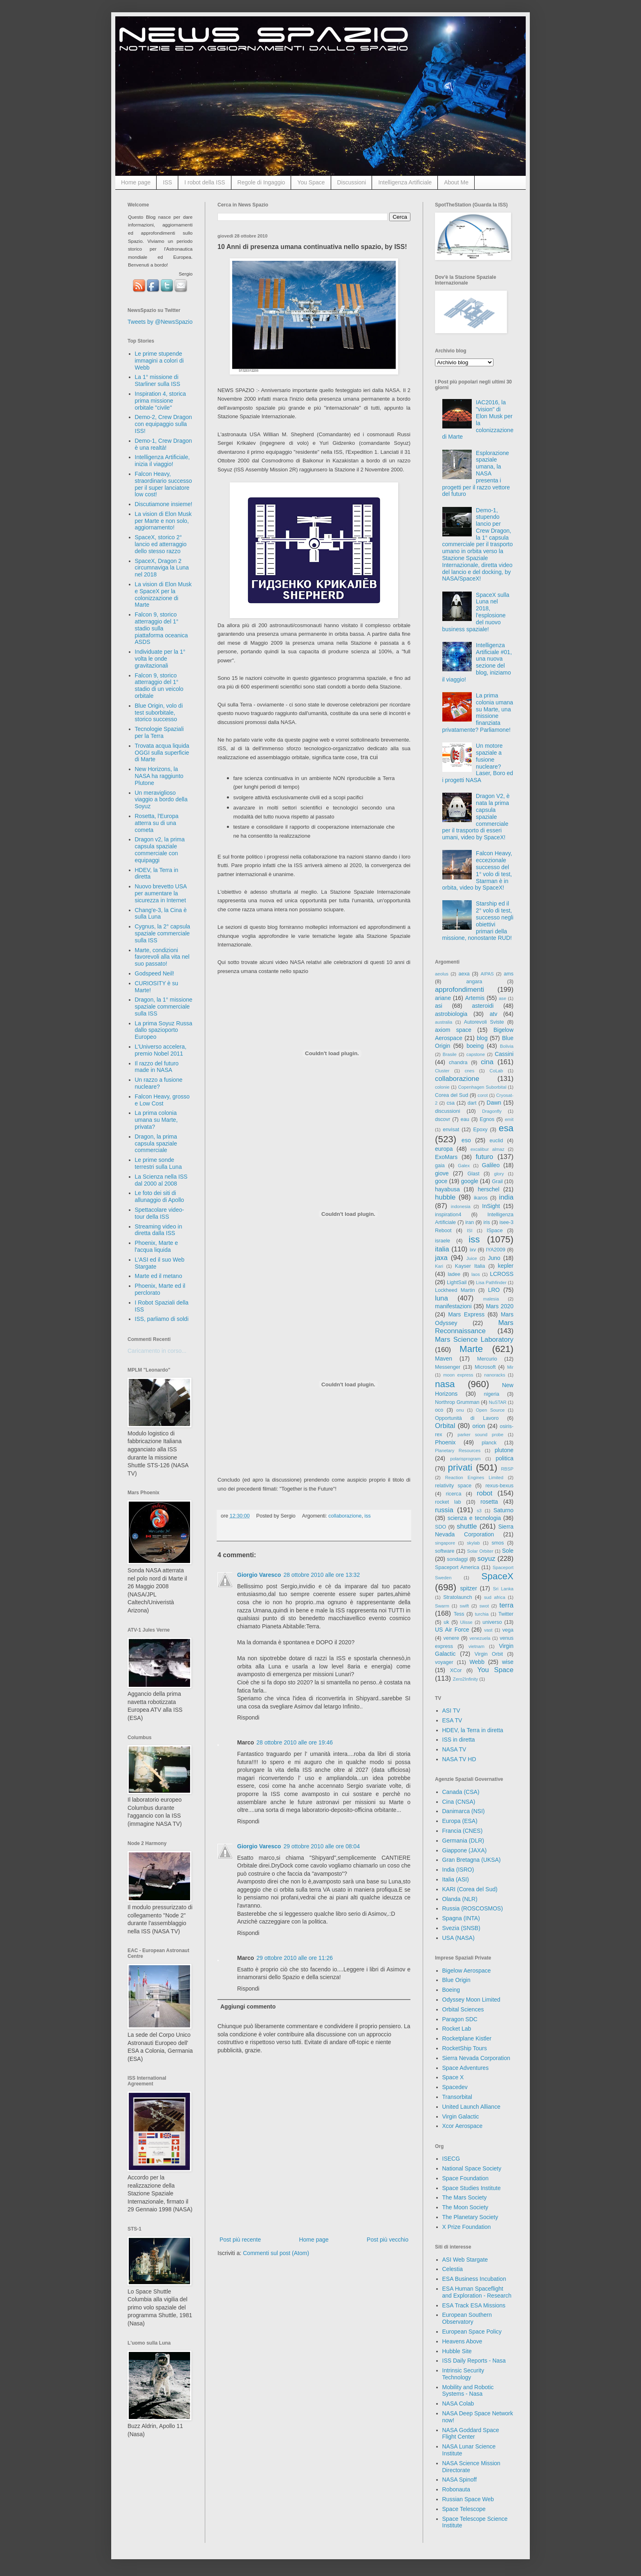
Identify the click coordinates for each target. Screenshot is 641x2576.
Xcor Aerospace (462, 2126)
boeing (475, 1046)
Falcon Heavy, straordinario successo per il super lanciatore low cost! (163, 484)
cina (487, 1062)
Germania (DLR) (463, 1840)
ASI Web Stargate (465, 2259)
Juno (494, 1258)
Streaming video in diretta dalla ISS (158, 1230)
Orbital (445, 1426)
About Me (456, 182)
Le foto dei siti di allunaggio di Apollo (159, 1196)
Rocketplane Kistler (467, 2038)
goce (441, 1181)
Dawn (493, 1102)
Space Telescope (464, 2509)
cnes (470, 1070)
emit (509, 1119)
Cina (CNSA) (458, 1801)
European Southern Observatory (467, 2318)
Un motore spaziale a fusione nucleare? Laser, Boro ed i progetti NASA (477, 762)
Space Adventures (465, 2068)
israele (442, 1241)
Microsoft (485, 1367)
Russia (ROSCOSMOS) (472, 1908)
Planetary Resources (457, 1450)
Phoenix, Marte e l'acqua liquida (156, 1246)
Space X (453, 2077)
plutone (504, 1450)
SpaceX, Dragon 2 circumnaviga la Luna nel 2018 (162, 568)
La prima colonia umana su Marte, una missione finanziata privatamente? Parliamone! (477, 712)
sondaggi (457, 1559)
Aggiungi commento (248, 2006)
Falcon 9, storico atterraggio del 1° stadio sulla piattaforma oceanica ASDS (161, 628)
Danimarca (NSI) (463, 1811)
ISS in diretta (458, 1739)
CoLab (496, 1070)
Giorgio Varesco (259, 1575)
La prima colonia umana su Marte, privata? (156, 1120)
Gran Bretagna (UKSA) (471, 1859)
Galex (464, 1165)
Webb (477, 1662)
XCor (456, 1670)
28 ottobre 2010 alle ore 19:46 (294, 1742)
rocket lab (448, 1502)
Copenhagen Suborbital (482, 1087)
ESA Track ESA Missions (474, 2305)
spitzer (468, 1588)
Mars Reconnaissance (474, 1327)
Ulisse (466, 1622)
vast (488, 1630)
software (445, 1551)
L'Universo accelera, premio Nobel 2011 (160, 1050)
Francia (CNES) (462, 1830)
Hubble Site (457, 2351)
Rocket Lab (456, 2028)
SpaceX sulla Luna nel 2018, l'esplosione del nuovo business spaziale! (475, 612)
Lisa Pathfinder (491, 1282)
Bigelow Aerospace (466, 1970)
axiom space (453, 1030)
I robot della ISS (204, 182)
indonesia (461, 1206)
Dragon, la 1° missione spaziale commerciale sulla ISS (164, 1006)
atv (494, 1014)
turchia (482, 1614)
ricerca (454, 1494)
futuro (484, 1157)
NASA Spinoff (459, 2479)
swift (464, 1605)
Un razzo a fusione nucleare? (159, 1083)
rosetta (489, 1501)
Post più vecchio (387, 2239)
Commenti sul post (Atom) (276, 2253)
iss (367, 1516)
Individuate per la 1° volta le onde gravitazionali (160, 658)
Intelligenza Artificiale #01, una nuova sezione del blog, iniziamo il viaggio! (477, 662)
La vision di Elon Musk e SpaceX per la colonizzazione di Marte (163, 594)
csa (450, 1103)
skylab (473, 1542)
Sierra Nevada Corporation (476, 2058)
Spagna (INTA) (461, 1918)
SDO (440, 1527)
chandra (458, 1062)
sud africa (494, 1597)
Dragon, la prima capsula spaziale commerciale (156, 1143)
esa (506, 1128)
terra (507, 1605)
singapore (445, 1542)
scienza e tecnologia (474, 1518)
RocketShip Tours (464, 2048)
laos (475, 1274)
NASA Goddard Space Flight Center (470, 2433)
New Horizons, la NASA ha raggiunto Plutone (159, 776)
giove (441, 1173)
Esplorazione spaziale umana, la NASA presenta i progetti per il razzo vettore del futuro (476, 474)
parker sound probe (480, 1434)
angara (474, 981)
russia (444, 1510)
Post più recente (240, 2239)
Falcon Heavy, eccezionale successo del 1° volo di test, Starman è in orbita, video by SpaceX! (477, 870)
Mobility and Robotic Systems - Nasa (468, 2390)
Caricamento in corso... (157, 1350)
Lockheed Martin (455, 1290)
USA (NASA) (458, 1938)
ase (502, 998)
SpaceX (497, 1576)
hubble (445, 1197)
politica (504, 1458)
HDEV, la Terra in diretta (472, 1730)
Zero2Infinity (465, 1679)
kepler (505, 1265)
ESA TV (452, 1720)
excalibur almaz (487, 1149)
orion (479, 1426)
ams (508, 974)
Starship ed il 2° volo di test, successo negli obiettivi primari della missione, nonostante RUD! (477, 920)
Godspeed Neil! (155, 973)
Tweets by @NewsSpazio (160, 321)
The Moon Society (465, 2207)
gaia (440, 1165)
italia (442, 1249)
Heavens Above (462, 2341)
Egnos (487, 1119)
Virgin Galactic (460, 2116)
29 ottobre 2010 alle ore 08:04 (321, 1846)
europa (444, 1149)
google (469, 1181)
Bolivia (506, 1046)
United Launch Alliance (471, 2106)
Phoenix (445, 1442)
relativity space (453, 1486)
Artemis (474, 998)
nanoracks (494, 1374)
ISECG (451, 2158)
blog (482, 1038)
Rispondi (248, 1717)
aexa (463, 974)
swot (484, 1605)
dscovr (442, 1119)
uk (446, 1622)
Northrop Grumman (457, 1402)
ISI (470, 1230)
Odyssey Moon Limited (471, 1999)
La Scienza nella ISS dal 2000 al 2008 (161, 1180)
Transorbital (457, 2097)
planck (489, 1443)
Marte (471, 1349)
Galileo (491, 1165)
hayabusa (447, 1189)
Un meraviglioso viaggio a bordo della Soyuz (161, 799)
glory (499, 1173)
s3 (479, 1510)
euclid (496, 1140)
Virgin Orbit (489, 1654)
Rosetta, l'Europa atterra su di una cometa (157, 823)
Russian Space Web (468, 2499)
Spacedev (455, 2087)
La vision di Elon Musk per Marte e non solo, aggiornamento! (163, 521)
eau (465, 1119)
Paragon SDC (459, 2019)
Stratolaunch (457, 1597)
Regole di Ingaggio (261, 182)
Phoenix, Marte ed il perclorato (160, 1289)
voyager (444, 1662)
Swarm (442, 1605)
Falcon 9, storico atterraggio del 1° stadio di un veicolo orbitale (159, 685)
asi (438, 1005)
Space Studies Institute (471, 2188)
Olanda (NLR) (459, 1899)
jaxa (441, 1258)
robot (484, 1493)
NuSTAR (498, 1402)
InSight (491, 1206)
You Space (311, 182)
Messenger (447, 1367)
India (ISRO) (458, 1869)
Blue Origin (456, 1980)
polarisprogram (465, 1458)
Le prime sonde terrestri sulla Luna (158, 1163)
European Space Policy (472, 2331)
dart (472, 1103)
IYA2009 (495, 1250)
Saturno (503, 1510)
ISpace (494, 1230)
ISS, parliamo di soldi (162, 1319)
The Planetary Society (470, 2217)
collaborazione (344, 1516)
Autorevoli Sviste (484, 1022)
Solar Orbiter (480, 1551)
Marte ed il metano (158, 1276)
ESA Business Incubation (474, 2279)
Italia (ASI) (455, 1879)
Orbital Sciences (463, 2009)
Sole (507, 1550)
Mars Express (466, 1314)
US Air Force (452, 1629)
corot (482, 1095)
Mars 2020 (499, 1306)
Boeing (451, 1989)
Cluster (442, 1070)
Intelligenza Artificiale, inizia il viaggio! (162, 460)
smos (498, 1543)
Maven (443, 1358)
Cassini (504, 1054)
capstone (475, 1054)
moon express (458, 1374)
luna (441, 1298)
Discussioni (351, 182)
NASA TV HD (459, 1759)
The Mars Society (464, 2197)
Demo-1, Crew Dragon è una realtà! (163, 444)
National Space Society (472, 2168)
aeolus (441, 973)
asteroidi (482, 1005)
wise (507, 1662)
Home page (135, 182)
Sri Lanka (503, 1588)
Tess (459, 1614)
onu (460, 1410)
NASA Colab (458, 2403)
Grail (497, 1181)
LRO (494, 1290)
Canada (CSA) (461, 1792)
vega (507, 1630)
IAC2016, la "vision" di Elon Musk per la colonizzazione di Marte (477, 419)
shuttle (467, 1526)
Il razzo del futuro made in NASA (157, 1067)
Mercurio (487, 1359)
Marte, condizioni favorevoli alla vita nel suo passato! (162, 957)
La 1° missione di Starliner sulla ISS (157, 380)
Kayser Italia (470, 1266)
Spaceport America (457, 1567)
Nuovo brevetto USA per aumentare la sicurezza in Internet (161, 893)
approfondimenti (459, 989)
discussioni (447, 1111)
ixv (473, 1250)
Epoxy (480, 1129)
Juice (471, 1258)
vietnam (476, 1646)
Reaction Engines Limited (474, 1477)
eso (466, 1140)
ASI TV (451, 1710)
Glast (473, 1174)
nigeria (492, 1394)
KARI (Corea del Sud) (470, 1889)
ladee (454, 1274)
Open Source (490, 1410)
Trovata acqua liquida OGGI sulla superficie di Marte (162, 752)
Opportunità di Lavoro (467, 1418)
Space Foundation (465, 2178)
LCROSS (501, 1274)
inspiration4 (448, 1214)
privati (460, 1467)
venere (451, 1638)
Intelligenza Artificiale (405, 182)
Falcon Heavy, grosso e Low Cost (162, 1100)
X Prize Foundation (466, 2227)
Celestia (452, 2269)
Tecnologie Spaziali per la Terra (159, 732)
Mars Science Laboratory (474, 1339)
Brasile (450, 1054)
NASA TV (454, 1749)
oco (439, 1410)
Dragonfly (492, 1111)
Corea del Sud (451, 1095)
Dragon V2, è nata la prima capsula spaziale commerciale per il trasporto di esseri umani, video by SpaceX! (476, 817)
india (506, 1197)
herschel (489, 1189)
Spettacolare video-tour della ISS (159, 1213)
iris (486, 1222)
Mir (510, 1367)
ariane (443, 998)
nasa (445, 1384)
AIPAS (487, 973)
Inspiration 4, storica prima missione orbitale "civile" (160, 400)
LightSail (456, 1282)
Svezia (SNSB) (461, 1928)
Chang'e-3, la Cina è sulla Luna (161, 913)
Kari (439, 1266)
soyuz (486, 1559)
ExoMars (446, 1157)
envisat (451, 1129)
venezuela (479, 1638)
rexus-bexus (499, 1486)
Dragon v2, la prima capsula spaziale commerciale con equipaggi (160, 849)
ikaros (481, 1198)
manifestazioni (453, 1306)
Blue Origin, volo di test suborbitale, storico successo (159, 712)
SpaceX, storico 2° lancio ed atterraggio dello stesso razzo (161, 544)
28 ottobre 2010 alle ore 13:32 (321, 1575)
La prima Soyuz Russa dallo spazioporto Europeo (164, 1030)
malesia (491, 1298)
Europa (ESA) (459, 1821)
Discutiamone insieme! (164, 504)
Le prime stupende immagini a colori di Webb (159, 360)
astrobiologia (451, 1014)
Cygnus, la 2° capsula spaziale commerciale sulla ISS (163, 933)
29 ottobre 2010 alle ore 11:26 (294, 1958)
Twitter (505, 1614)
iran (469, 1222)
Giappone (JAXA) (464, 1850)
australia (443, 1022)
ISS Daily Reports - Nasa (474, 2360)
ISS (167, 182)
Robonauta (456, 2489)
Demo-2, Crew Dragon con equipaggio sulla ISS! (163, 424)
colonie (442, 1087)
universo (492, 1622)
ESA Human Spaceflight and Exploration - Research (477, 2292)
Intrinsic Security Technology (463, 2374)
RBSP (507, 1468)
